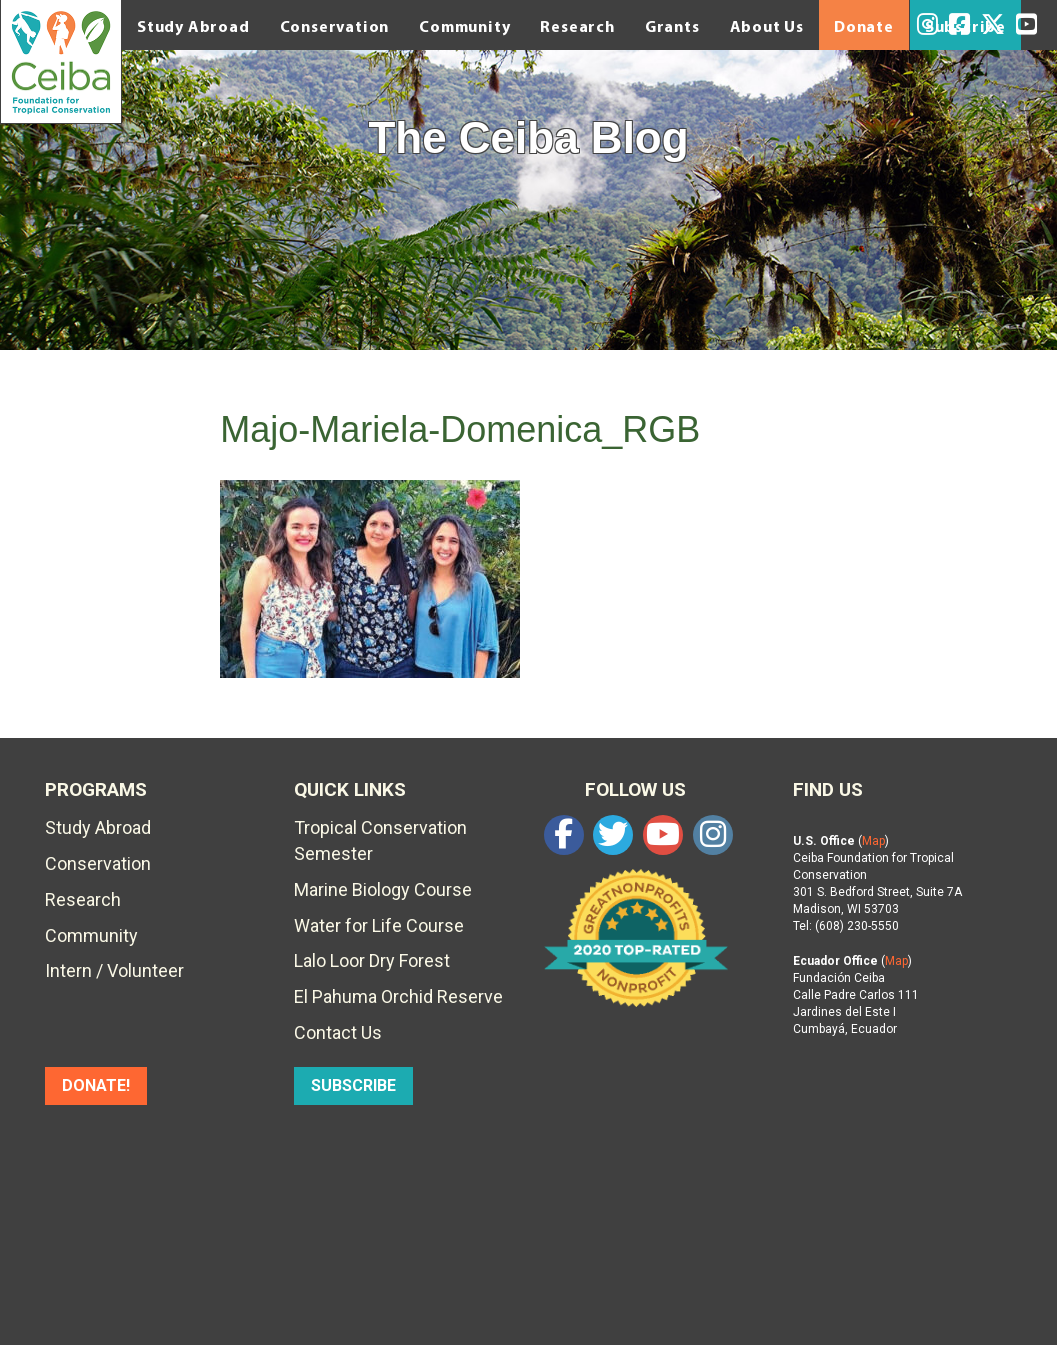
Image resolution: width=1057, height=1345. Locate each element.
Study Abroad (193, 26)
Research (577, 26)
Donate (864, 26)
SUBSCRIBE (353, 1085)
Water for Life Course (379, 925)
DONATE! (96, 1085)
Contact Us (338, 1032)
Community (464, 26)
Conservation (335, 26)
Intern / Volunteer (114, 970)
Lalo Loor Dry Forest (372, 960)
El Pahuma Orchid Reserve (398, 996)
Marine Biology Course (383, 889)
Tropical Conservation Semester (380, 840)
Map (873, 841)
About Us (767, 26)
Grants (672, 26)
